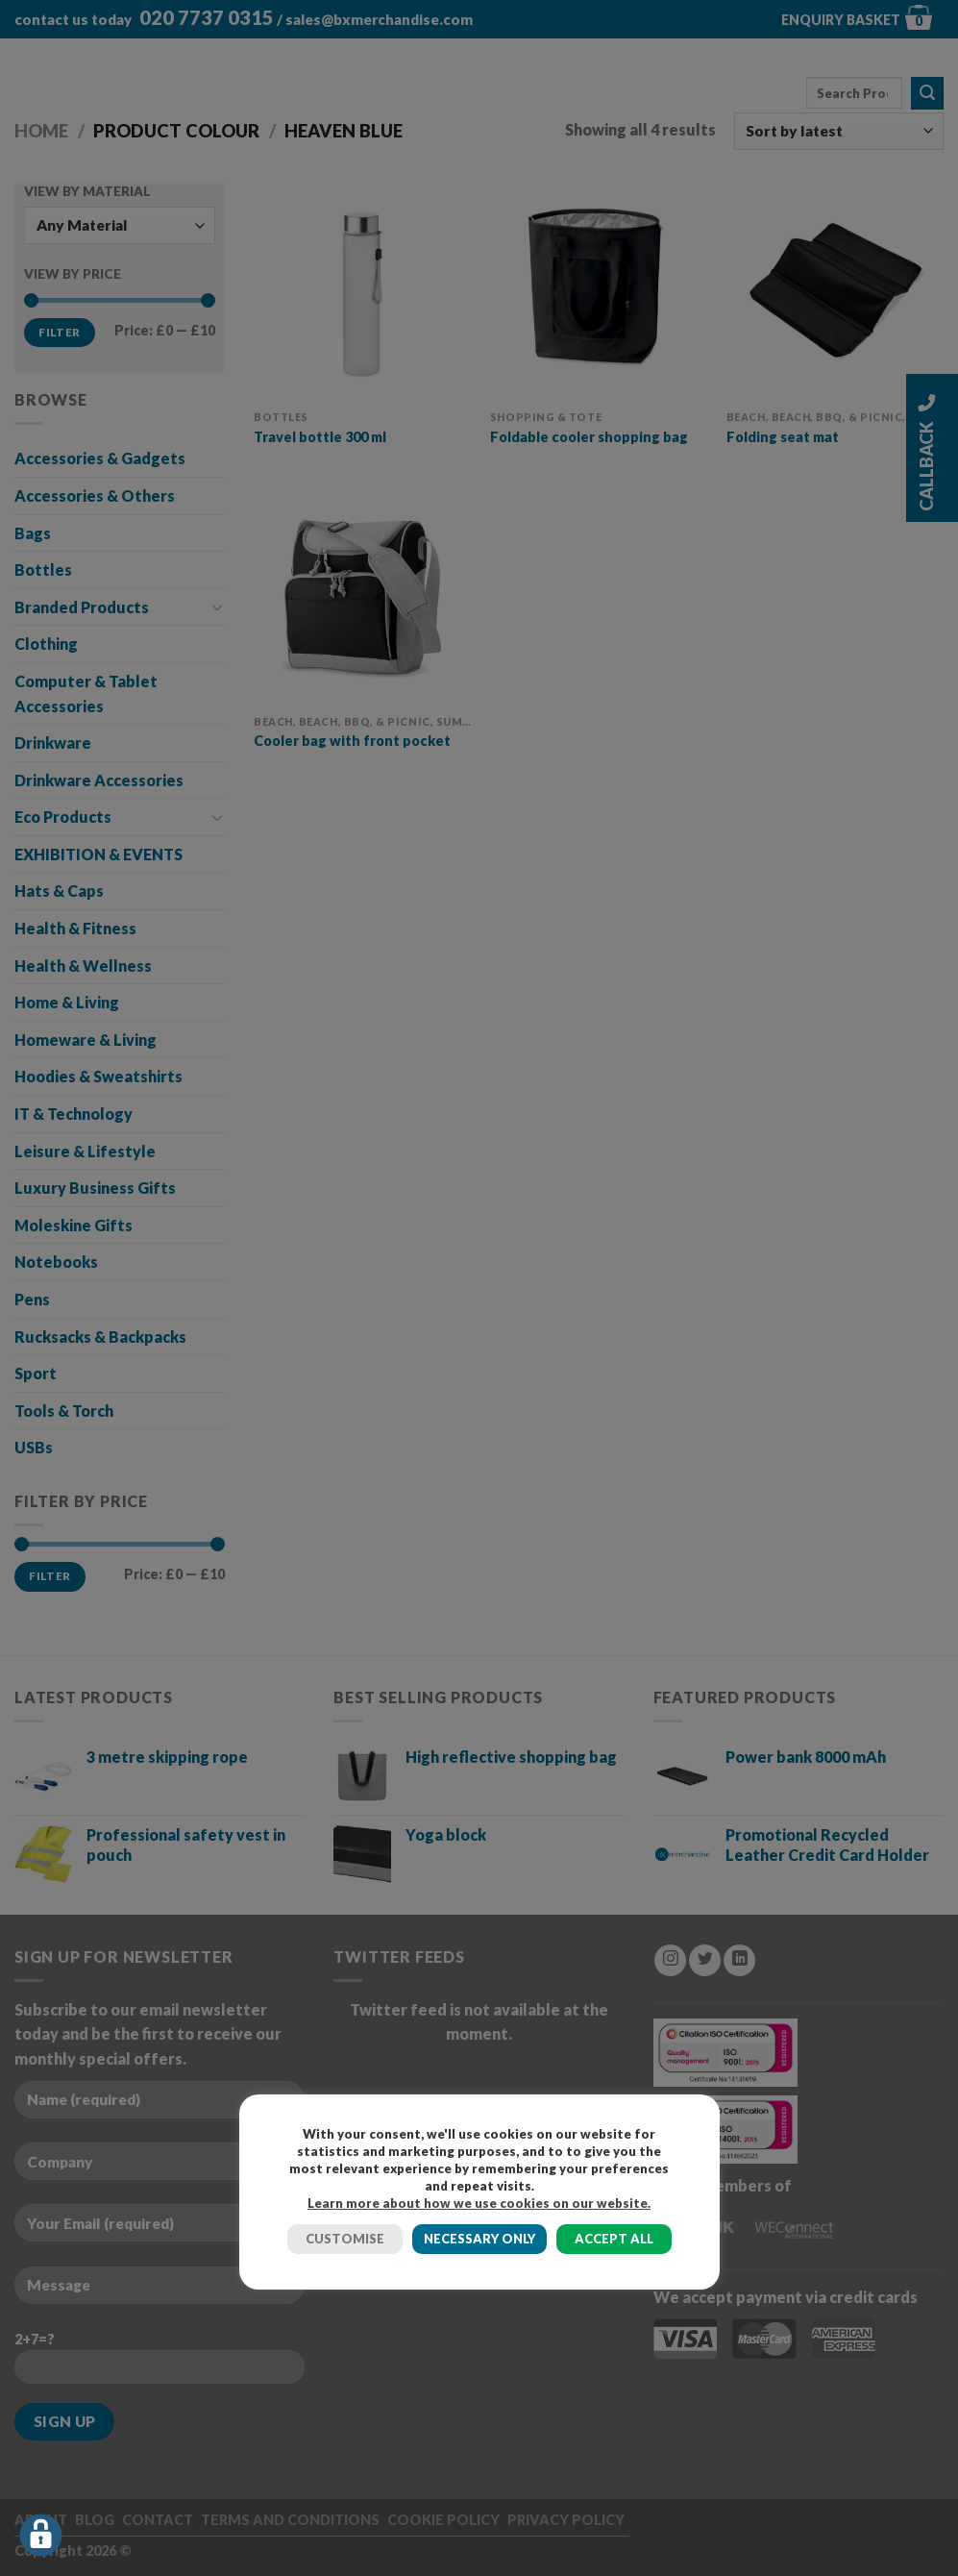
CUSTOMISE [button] (345, 2238)
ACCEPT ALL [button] (614, 2238)
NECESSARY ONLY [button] (479, 2238)
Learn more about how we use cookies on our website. (479, 2203)
